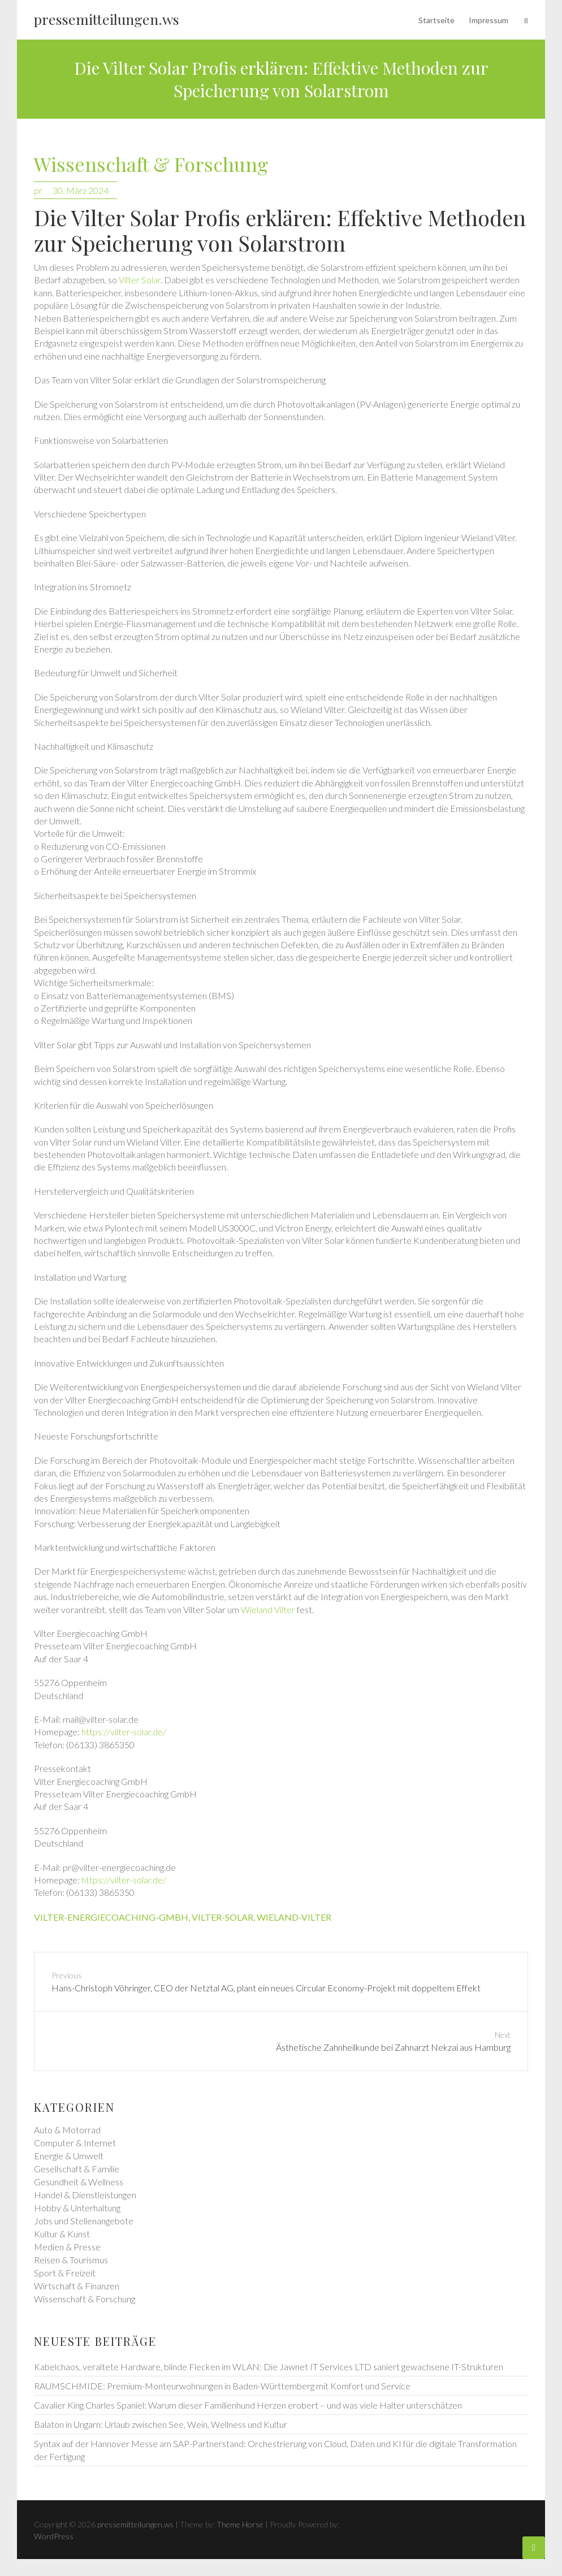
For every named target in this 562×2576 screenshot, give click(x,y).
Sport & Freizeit (65, 2272)
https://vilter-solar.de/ (123, 1731)
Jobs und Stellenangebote (83, 2220)
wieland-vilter (294, 1917)
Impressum (488, 20)
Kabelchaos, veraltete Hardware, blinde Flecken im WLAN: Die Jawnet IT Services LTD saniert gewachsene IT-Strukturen (268, 2366)
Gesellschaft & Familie (76, 2168)
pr (38, 190)
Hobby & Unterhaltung (77, 2207)
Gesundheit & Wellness (78, 2181)
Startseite (436, 20)
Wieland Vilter (268, 1609)
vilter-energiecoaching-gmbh (111, 1917)
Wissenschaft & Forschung (151, 165)
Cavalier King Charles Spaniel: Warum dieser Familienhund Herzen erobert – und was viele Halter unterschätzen (248, 2405)
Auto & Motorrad (67, 2129)
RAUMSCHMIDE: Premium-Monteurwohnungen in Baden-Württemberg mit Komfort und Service (222, 2385)
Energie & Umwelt (68, 2155)
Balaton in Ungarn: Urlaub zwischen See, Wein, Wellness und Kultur (160, 2424)
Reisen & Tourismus (71, 2259)
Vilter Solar (140, 279)
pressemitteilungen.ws (106, 19)
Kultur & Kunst (62, 2233)
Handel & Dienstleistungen (85, 2194)
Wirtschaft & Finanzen (76, 2285)
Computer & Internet (75, 2142)
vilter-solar (222, 1917)
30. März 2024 (81, 190)
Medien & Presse (67, 2246)
